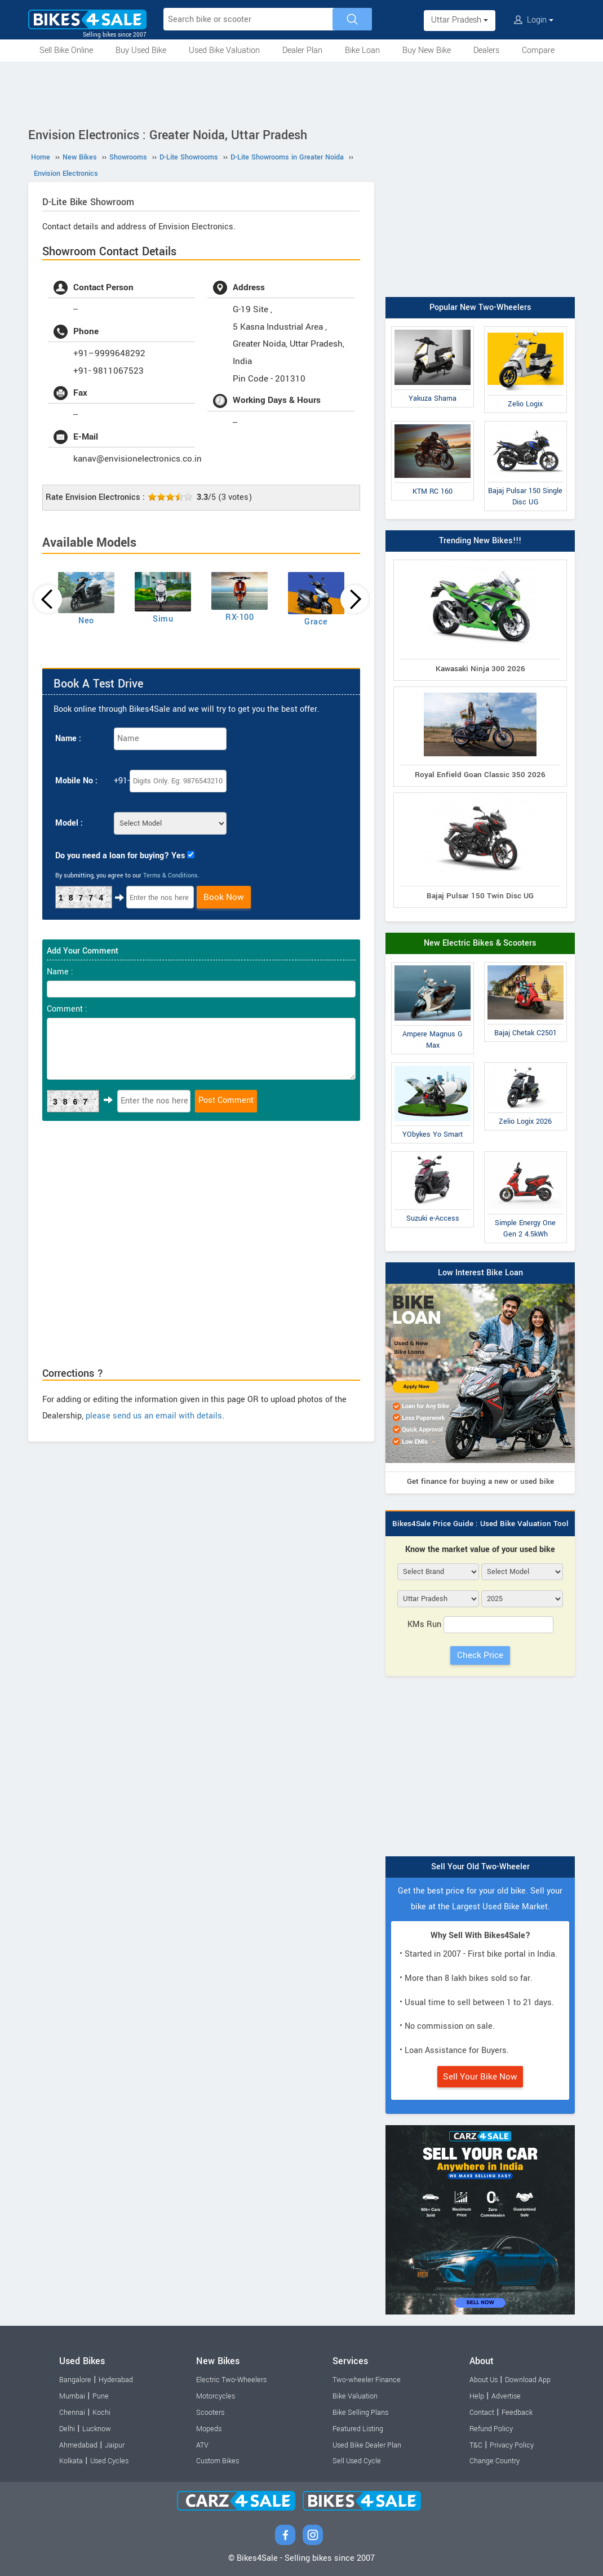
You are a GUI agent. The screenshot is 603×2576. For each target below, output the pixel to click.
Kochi (101, 2412)
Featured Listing (357, 2429)
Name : (68, 738)
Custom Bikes (217, 2461)
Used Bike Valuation (224, 50)
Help (476, 2396)
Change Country (494, 2461)
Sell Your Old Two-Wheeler (480, 1867)
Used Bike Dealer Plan (366, 2445)
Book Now (223, 897)
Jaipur (115, 2445)
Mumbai (72, 2396)
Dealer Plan (302, 50)
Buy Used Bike (141, 50)
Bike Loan (362, 50)
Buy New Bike (426, 50)
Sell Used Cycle (356, 2461)
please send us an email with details (154, 1416)
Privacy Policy (512, 2445)
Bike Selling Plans (360, 2412)
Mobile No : (76, 781)
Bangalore (75, 2380)
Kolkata (71, 2461)
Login (533, 20)
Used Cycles (109, 2461)
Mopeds (208, 2429)
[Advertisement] (301, 92)
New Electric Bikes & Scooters (480, 943)
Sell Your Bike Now (480, 2076)
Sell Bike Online (66, 50)
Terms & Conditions (170, 875)
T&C (475, 2445)
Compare (538, 50)
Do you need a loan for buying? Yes (120, 856)
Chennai (72, 2412)
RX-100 (239, 617)
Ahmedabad (78, 2445)
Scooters (210, 2412)
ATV (202, 2445)
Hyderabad (116, 2380)
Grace (316, 622)
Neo (86, 621)
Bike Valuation (355, 2396)
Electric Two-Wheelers (231, 2380)
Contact (481, 2412)
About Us (483, 2380)
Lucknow (96, 2429)
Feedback (517, 2412)
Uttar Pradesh (459, 20)
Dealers (486, 50)
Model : (69, 823)
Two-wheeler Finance (366, 2380)
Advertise (506, 2396)
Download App (528, 2380)
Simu (163, 619)
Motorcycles (215, 2396)
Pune (100, 2396)
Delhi (67, 2429)
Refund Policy (491, 2429)
